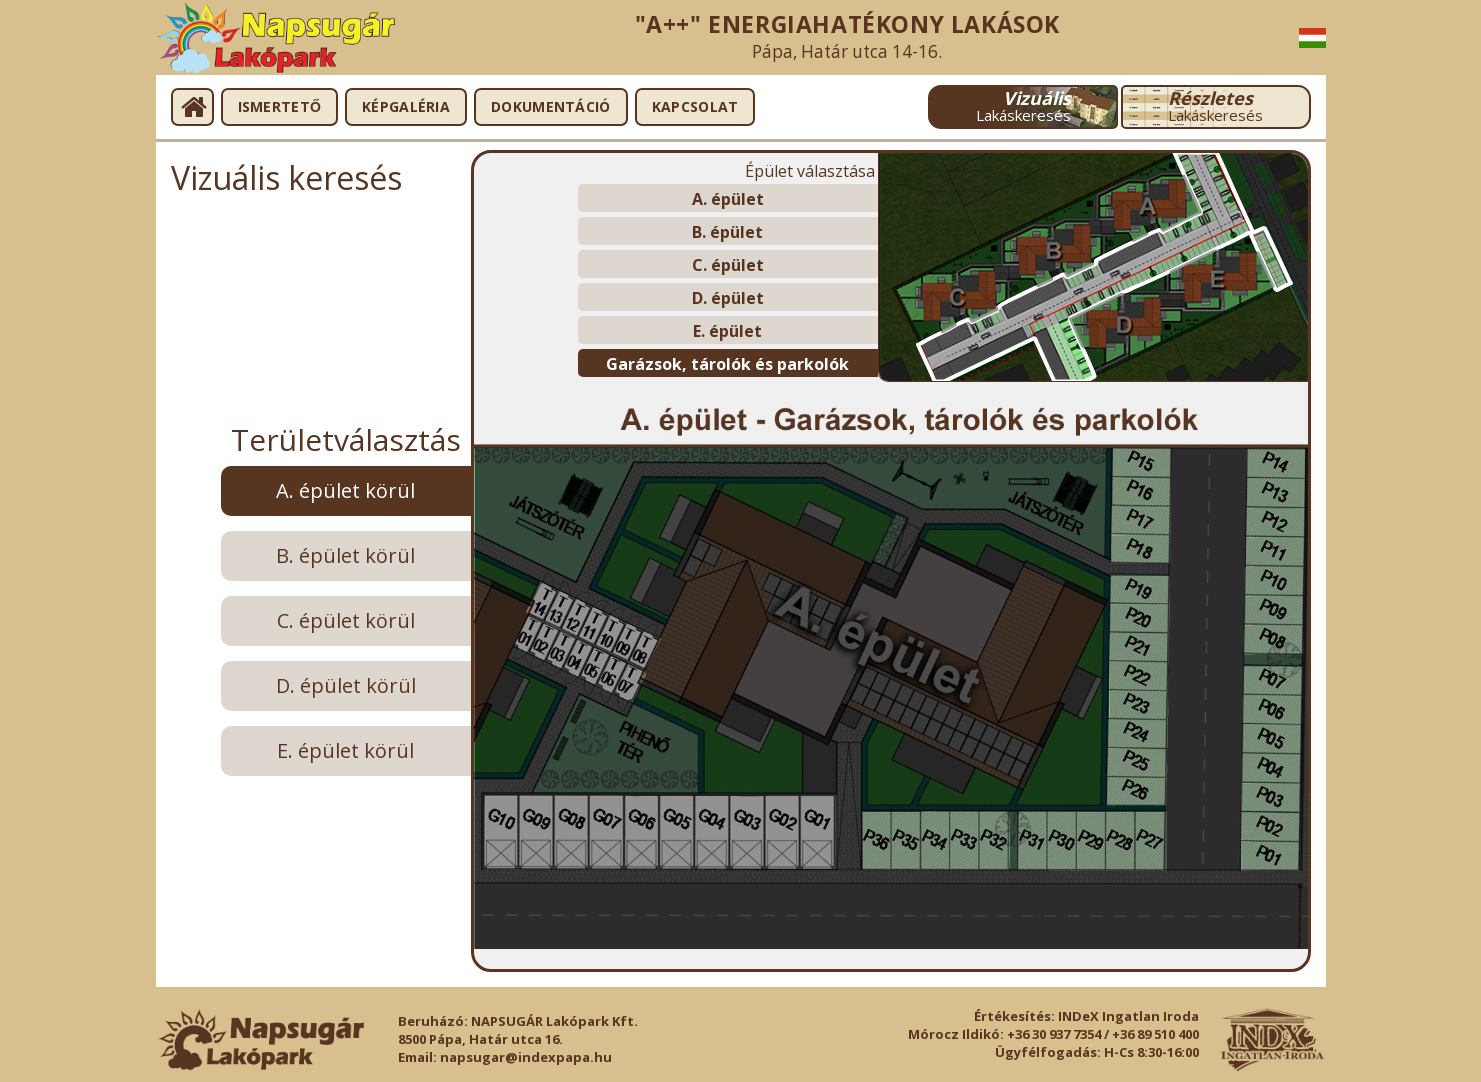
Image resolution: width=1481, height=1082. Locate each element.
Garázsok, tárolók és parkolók (727, 364)
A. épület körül (345, 490)
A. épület (728, 199)
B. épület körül (345, 555)
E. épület (727, 331)
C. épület (728, 265)
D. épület (728, 298)
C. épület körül (346, 620)
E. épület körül (345, 750)
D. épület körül (346, 685)
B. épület (727, 232)
